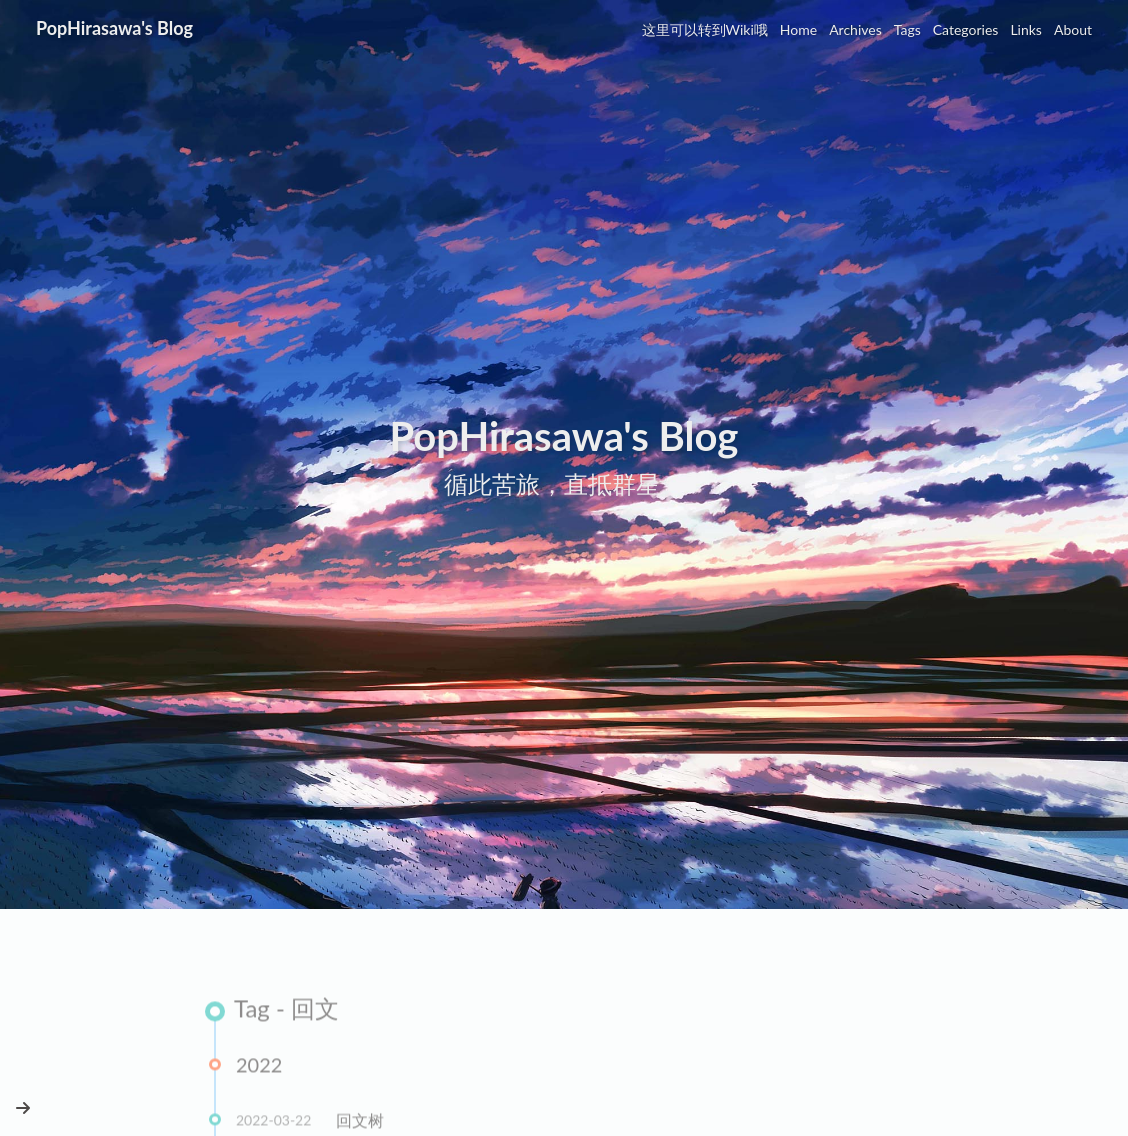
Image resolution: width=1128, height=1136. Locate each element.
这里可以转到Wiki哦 (705, 29)
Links (1026, 29)
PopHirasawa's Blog (114, 28)
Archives (855, 29)
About (1073, 29)
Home (798, 29)
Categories (966, 29)
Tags (907, 29)
